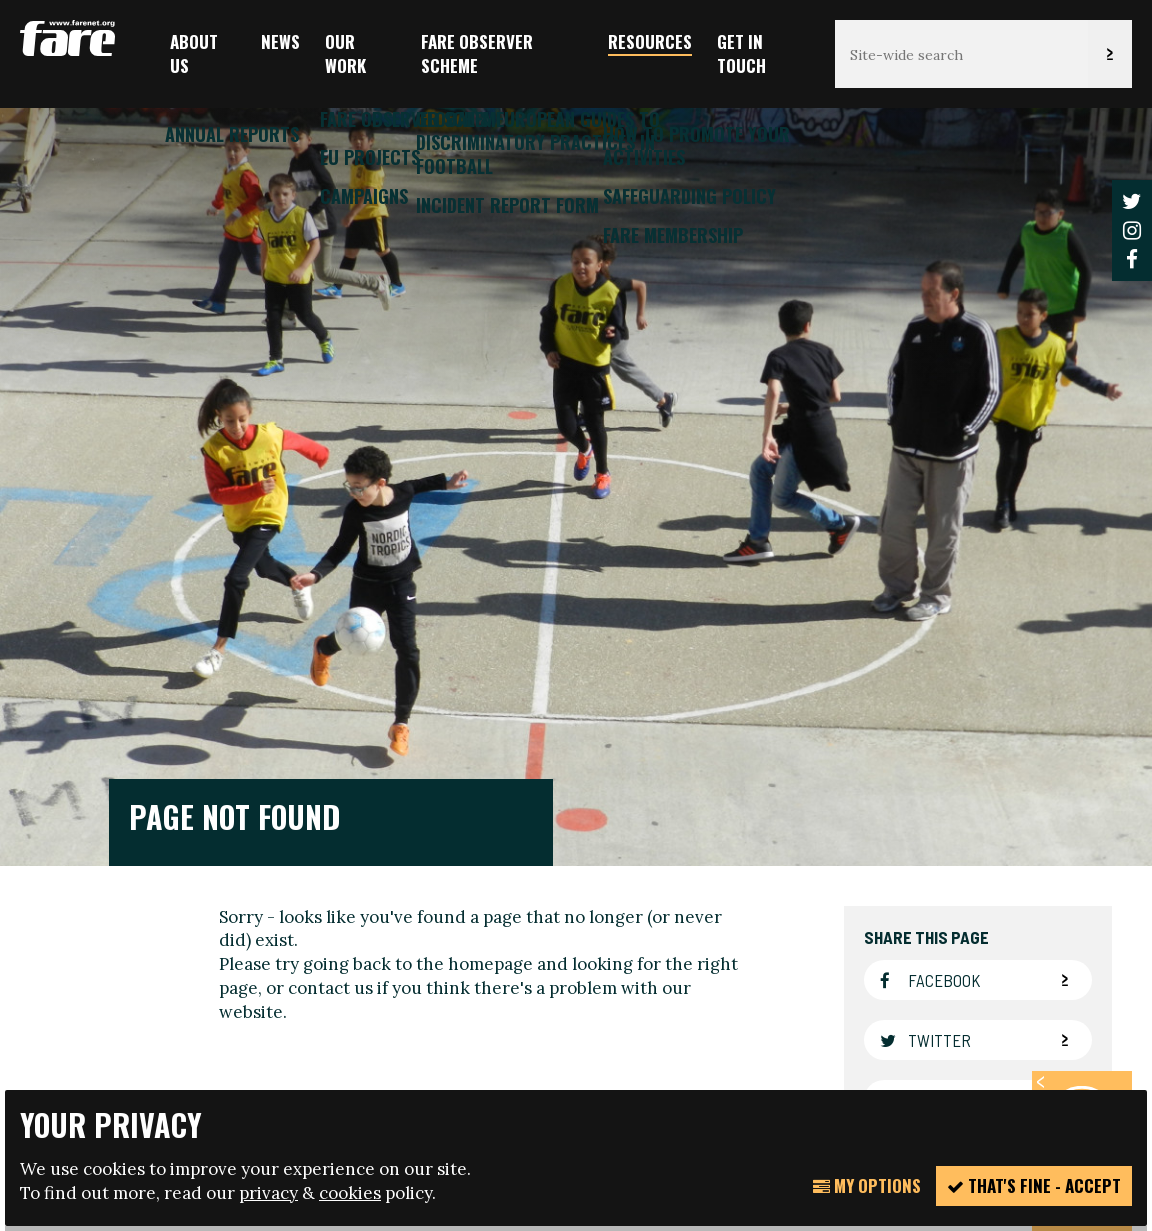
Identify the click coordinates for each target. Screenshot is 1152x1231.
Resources (650, 41)
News (280, 41)
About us (194, 53)
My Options (867, 1185)
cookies (350, 1193)
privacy (268, 1193)
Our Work (345, 53)
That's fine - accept (1034, 1185)
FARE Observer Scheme (477, 53)
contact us (330, 630)
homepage (490, 607)
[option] (576, 475)
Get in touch (741, 53)
